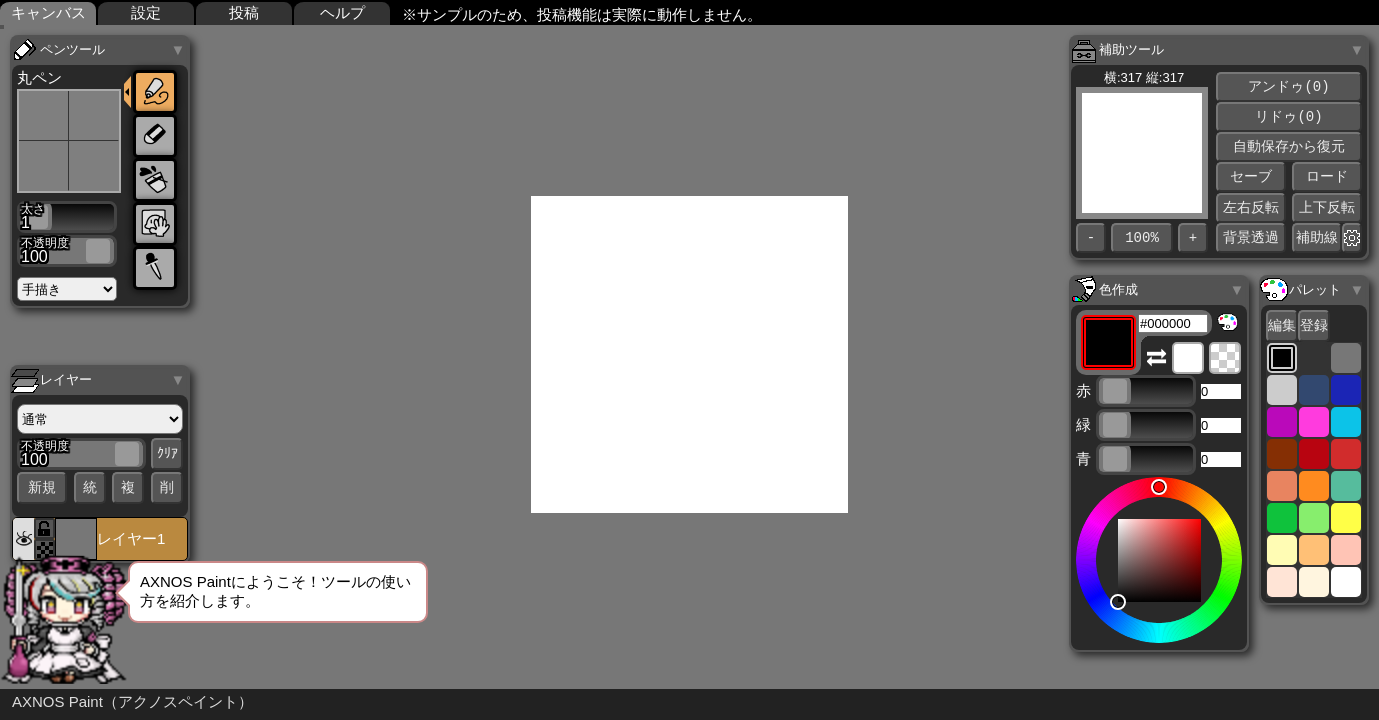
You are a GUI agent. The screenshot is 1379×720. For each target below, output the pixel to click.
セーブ (1251, 176)
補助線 (1317, 237)
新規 (42, 487)
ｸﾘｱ (167, 454)
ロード (1327, 176)
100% (1142, 238)
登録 (1314, 325)
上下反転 (1327, 207)
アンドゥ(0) (1288, 86)
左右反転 (1251, 207)
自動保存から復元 (1289, 146)
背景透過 (1251, 237)
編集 (1282, 325)
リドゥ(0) (1288, 116)
